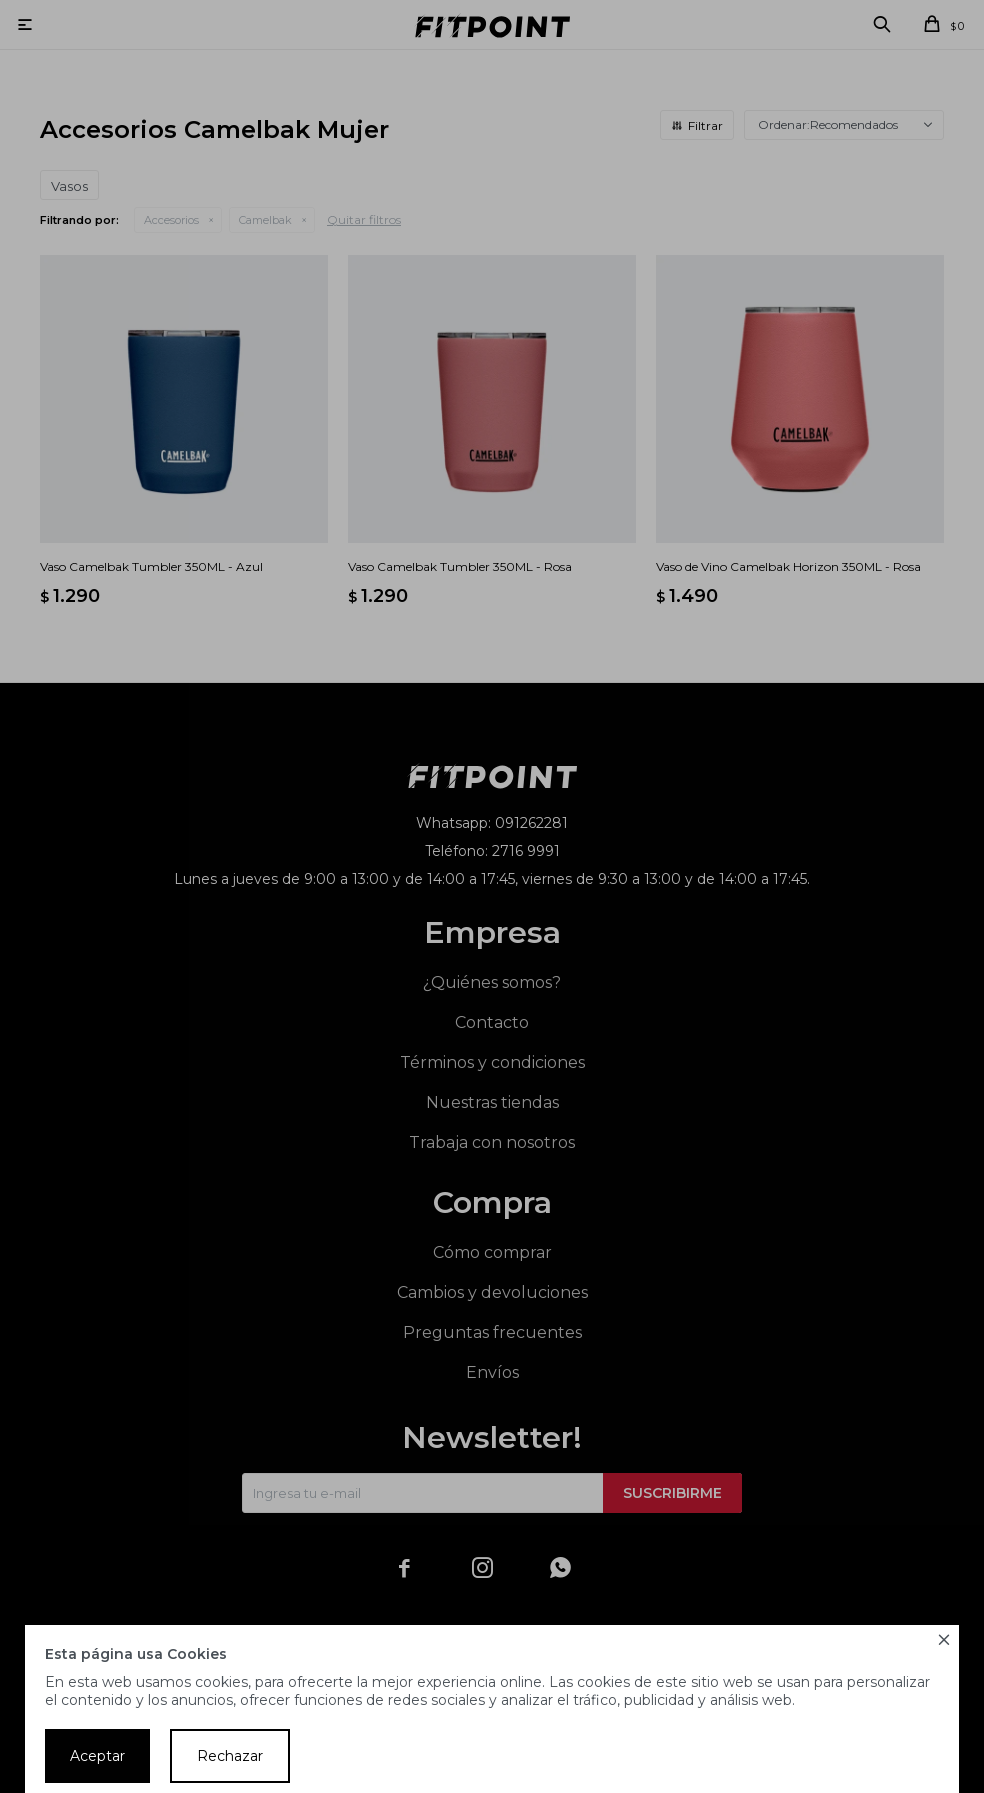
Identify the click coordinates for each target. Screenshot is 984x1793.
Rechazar (230, 1756)
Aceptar (97, 1756)
